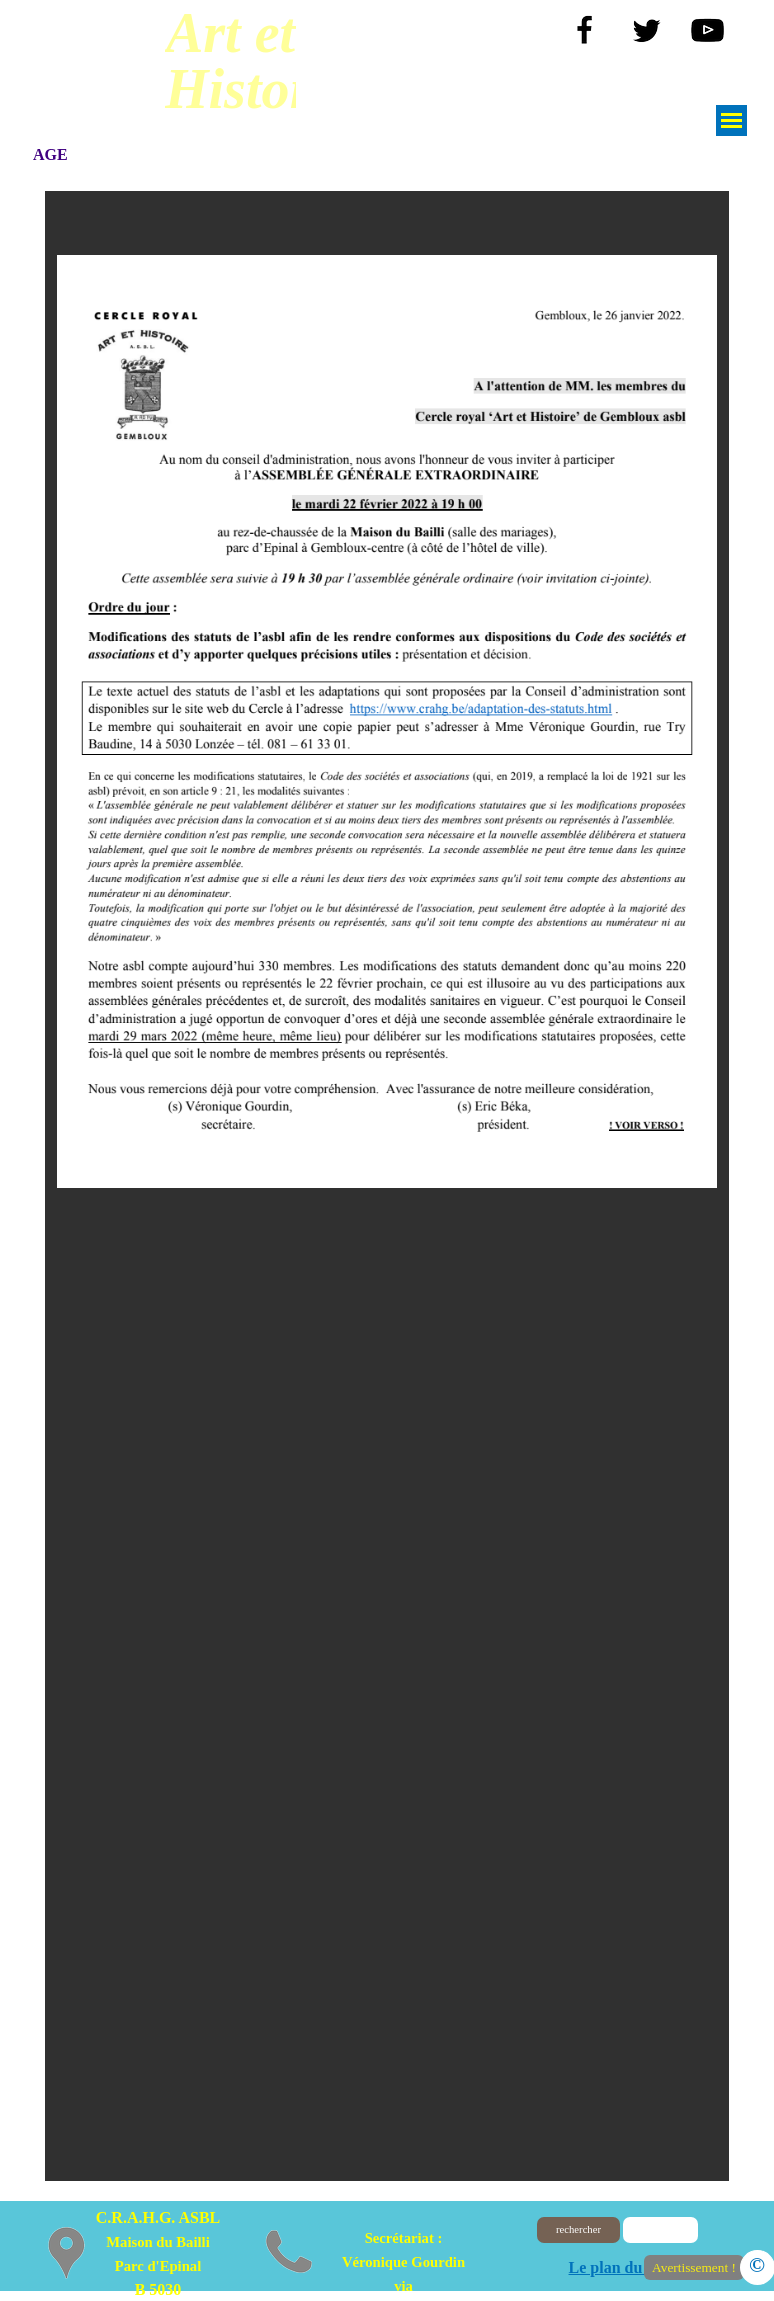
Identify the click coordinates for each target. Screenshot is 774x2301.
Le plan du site (619, 2267)
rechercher (578, 2229)
